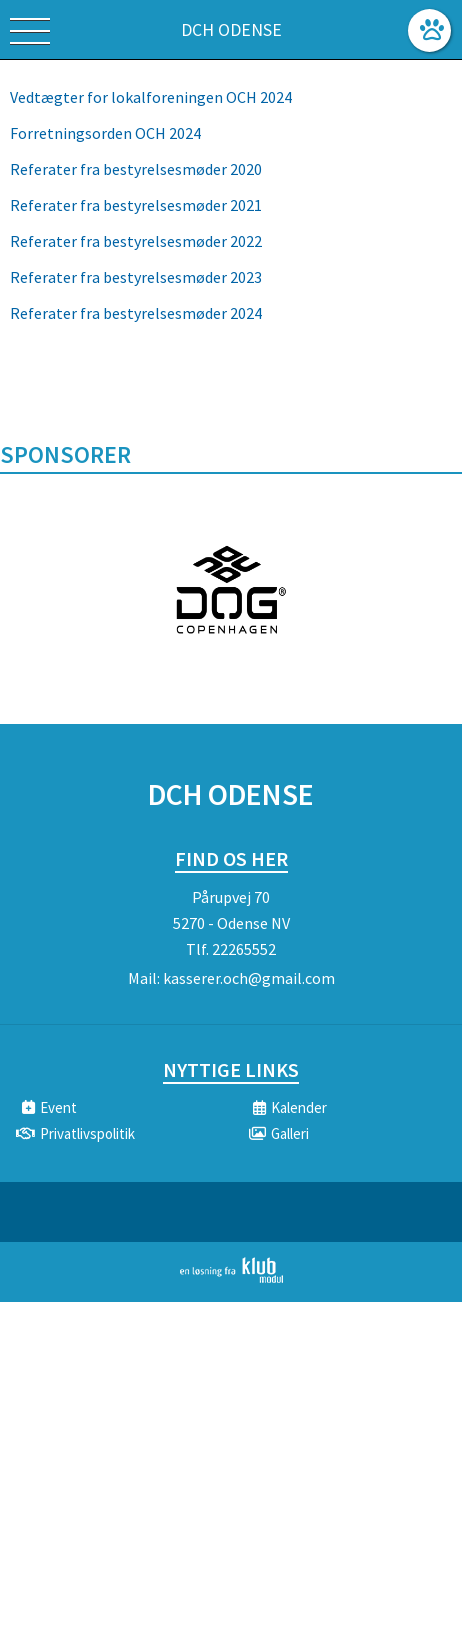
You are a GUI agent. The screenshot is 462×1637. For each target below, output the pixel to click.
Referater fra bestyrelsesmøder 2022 (136, 241)
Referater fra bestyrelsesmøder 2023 (136, 277)
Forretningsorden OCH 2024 (105, 133)
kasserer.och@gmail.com (249, 978)
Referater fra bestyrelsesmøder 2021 (137, 205)
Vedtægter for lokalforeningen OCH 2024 (151, 97)
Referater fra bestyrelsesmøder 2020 (136, 169)
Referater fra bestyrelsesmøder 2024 (136, 313)
